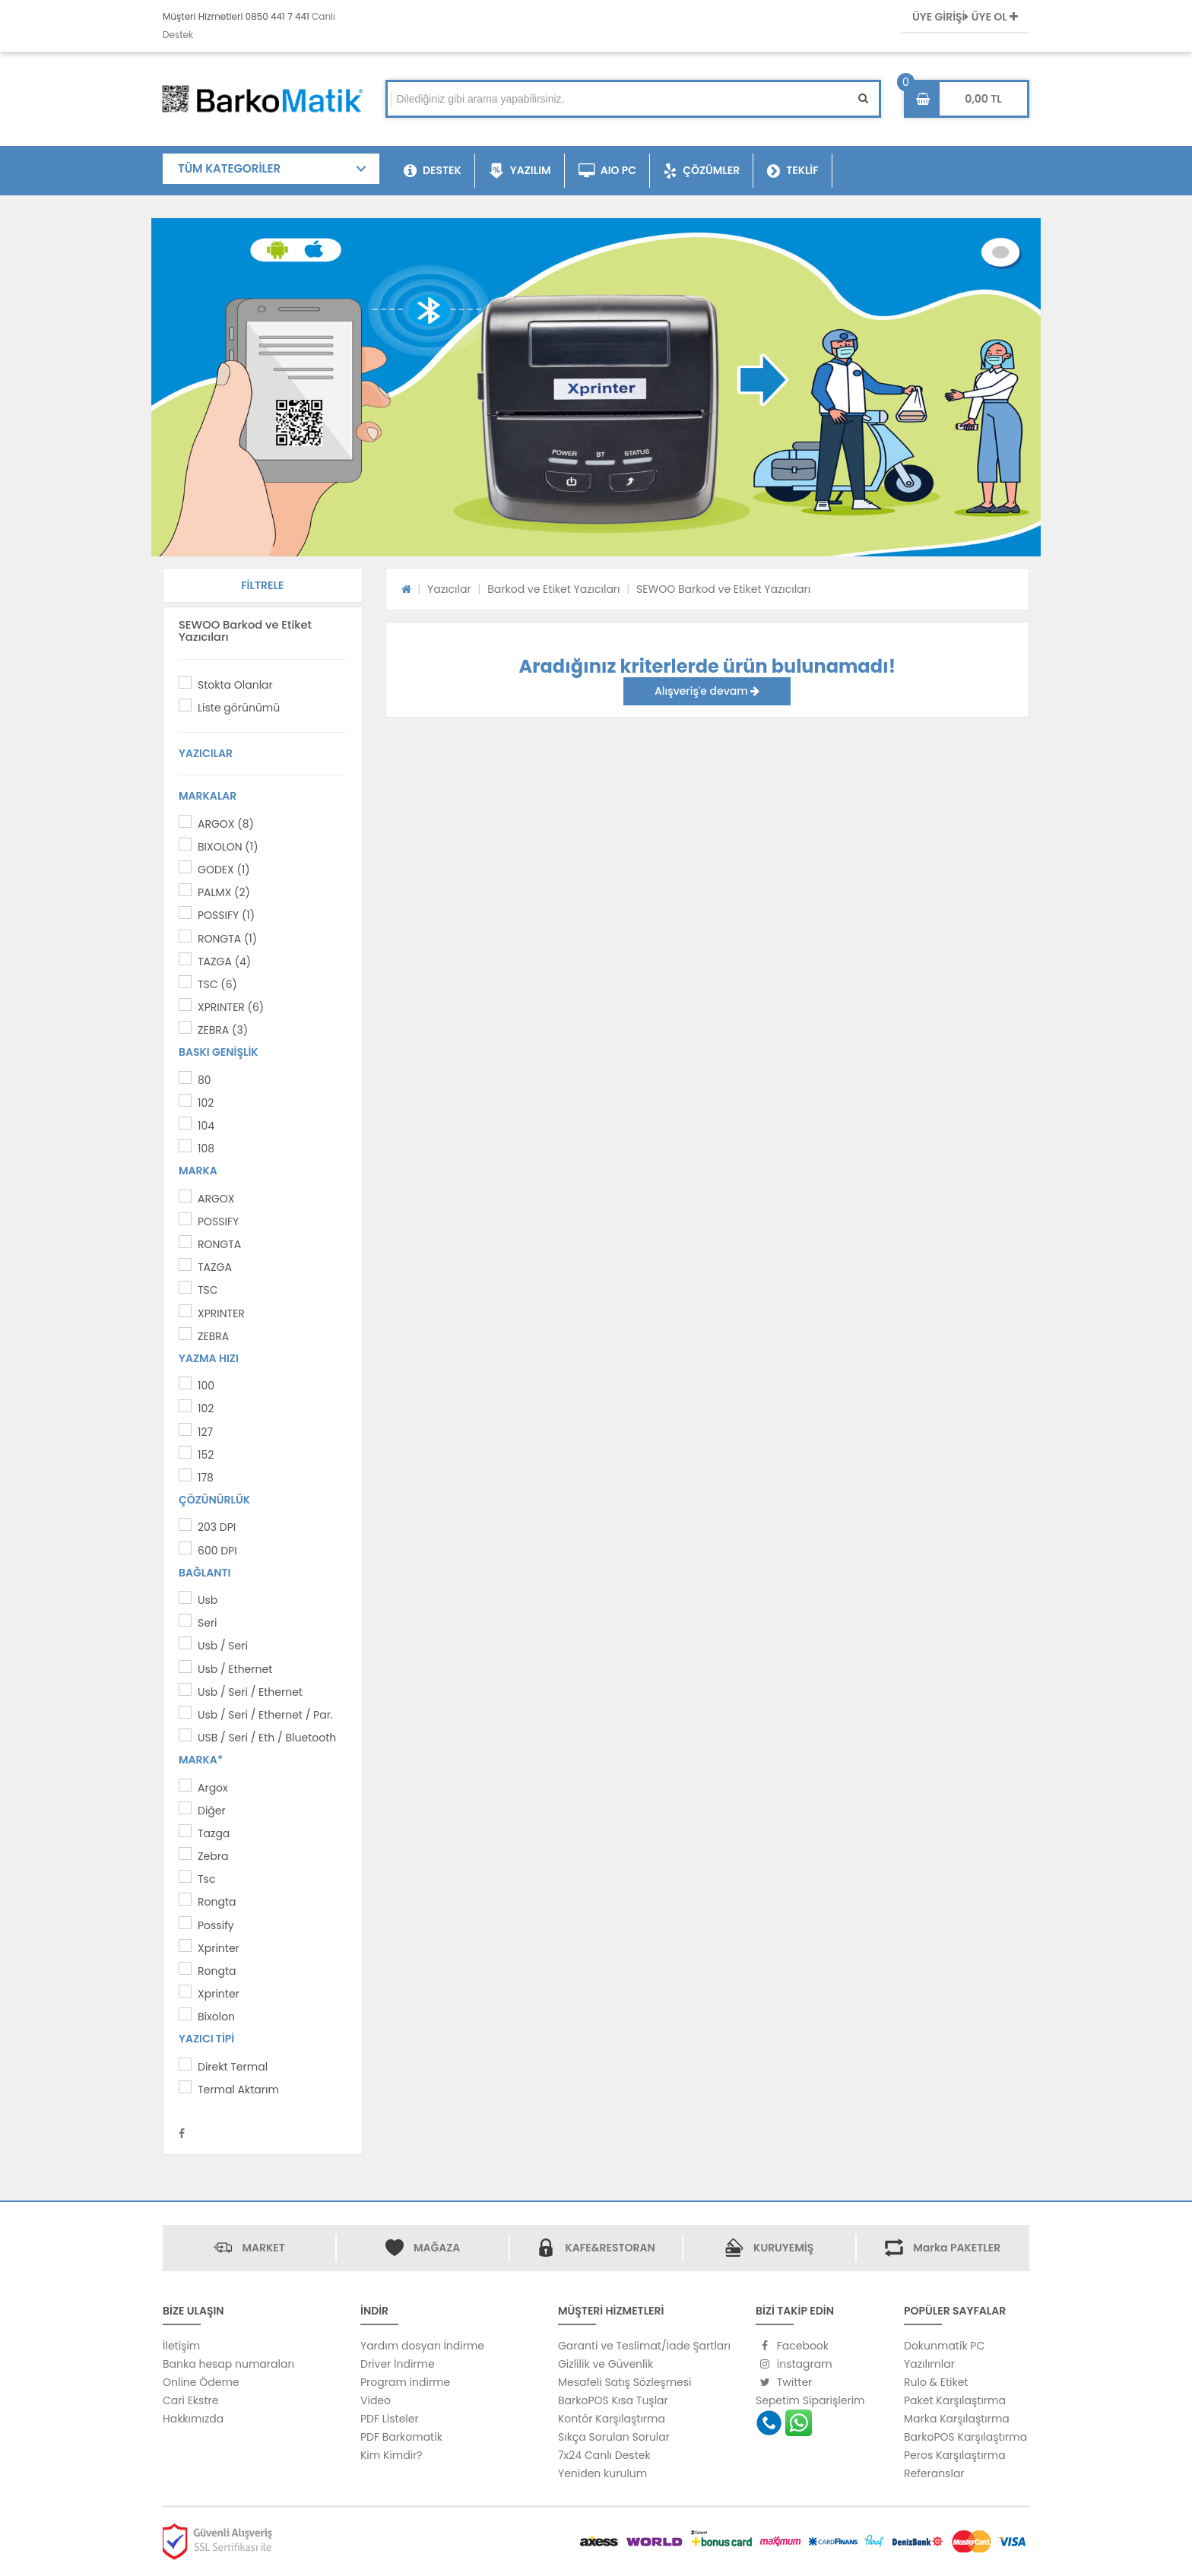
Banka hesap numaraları (228, 2364)
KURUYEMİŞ (783, 2247)
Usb (207, 1600)
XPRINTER (221, 1313)
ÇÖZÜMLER (702, 171)
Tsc (206, 1879)
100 (206, 1385)
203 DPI (217, 1527)
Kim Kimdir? (391, 2455)
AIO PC (608, 171)
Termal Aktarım (238, 2089)
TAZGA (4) (224, 961)
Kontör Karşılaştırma (611, 2418)
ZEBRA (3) (223, 1030)
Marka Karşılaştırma (957, 2418)
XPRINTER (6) (231, 1007)
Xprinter (218, 1948)
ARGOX (216, 1198)
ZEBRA (213, 1336)
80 (204, 1080)
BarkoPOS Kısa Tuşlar (613, 2400)
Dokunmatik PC (944, 2345)
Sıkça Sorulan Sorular (614, 2437)
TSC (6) (217, 984)
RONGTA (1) (227, 938)
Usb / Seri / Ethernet (250, 1692)
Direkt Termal (233, 2066)
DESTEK (432, 171)
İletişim (181, 2345)
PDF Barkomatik (401, 2437)
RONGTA (219, 1244)
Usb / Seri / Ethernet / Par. (265, 1714)
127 (205, 1432)
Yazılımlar (929, 2364)
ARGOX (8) (226, 824)
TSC (208, 1290)
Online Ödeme (201, 2382)
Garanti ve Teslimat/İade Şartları (644, 2345)
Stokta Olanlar (235, 684)
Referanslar (934, 2473)
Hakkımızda (193, 2418)
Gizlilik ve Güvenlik (605, 2364)
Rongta (217, 1901)
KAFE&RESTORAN (610, 2247)
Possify (216, 1925)
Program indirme (405, 2382)
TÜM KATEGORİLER (229, 168)
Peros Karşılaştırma (955, 2455)
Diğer (212, 1810)
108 (206, 1148)
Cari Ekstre (190, 2400)
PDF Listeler (389, 2418)
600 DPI (217, 1550)
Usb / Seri (223, 1645)
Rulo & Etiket (936, 2382)
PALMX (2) (224, 892)
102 (206, 1103)
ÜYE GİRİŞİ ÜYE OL (965, 16)
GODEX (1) (224, 869)
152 (206, 1454)
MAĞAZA (437, 2247)
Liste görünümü (239, 707)
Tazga (214, 1833)
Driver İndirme (397, 2364)
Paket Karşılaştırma (955, 2400)
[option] (596, 387)
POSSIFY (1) (226, 915)
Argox (213, 1787)
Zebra (213, 1856)
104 (206, 1125)
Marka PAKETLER (956, 2247)
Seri (207, 1622)
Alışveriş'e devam (707, 691)
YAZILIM (520, 171)
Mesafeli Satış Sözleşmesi (625, 2382)
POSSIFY (218, 1221)
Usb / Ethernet (235, 1669)
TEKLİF (793, 171)
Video (375, 2400)
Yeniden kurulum (602, 2473)
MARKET (263, 2247)
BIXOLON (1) (228, 846)
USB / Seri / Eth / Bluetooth (267, 1737)
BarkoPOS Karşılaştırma (965, 2437)
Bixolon (216, 2016)
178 (206, 1477)
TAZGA (215, 1267)
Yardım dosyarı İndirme (422, 2345)
